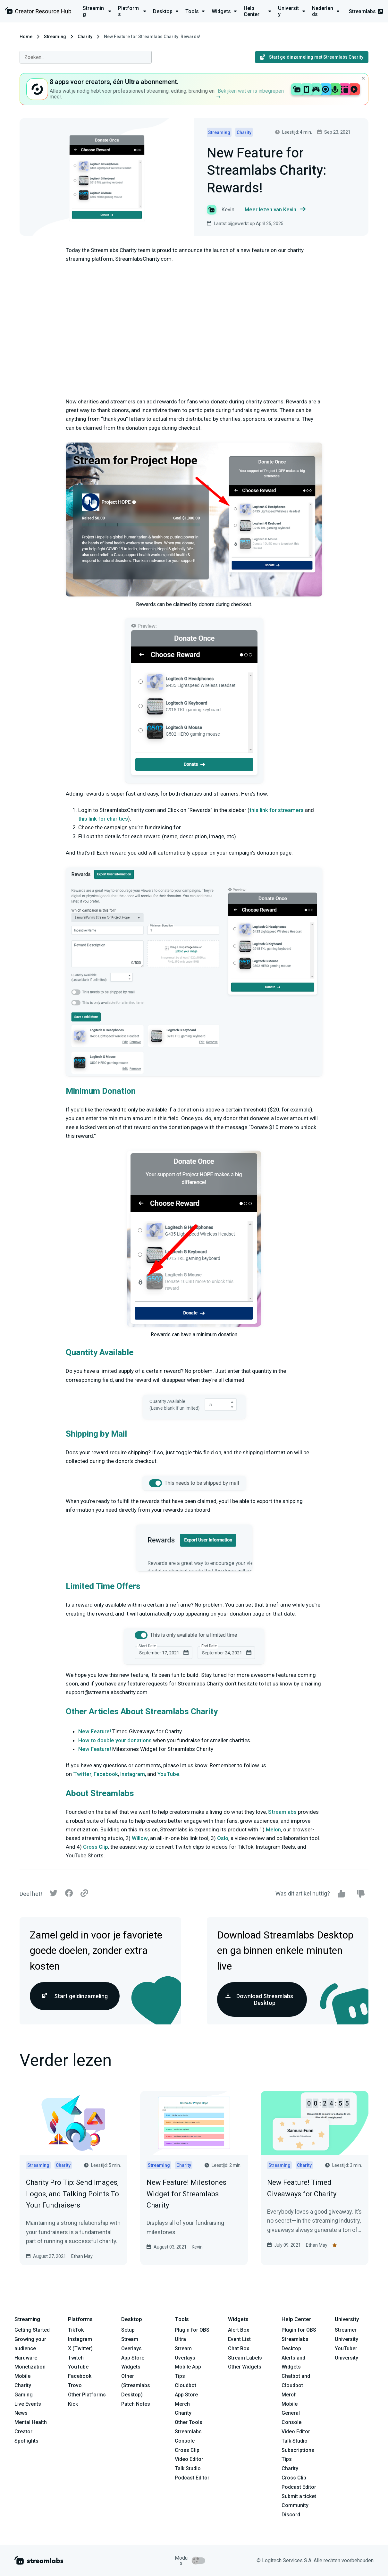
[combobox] (86, 57)
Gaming (23, 2395)
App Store (132, 2358)
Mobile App (188, 2367)
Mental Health (30, 2422)
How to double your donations (115, 1740)
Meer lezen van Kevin (275, 209)
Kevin (197, 2247)
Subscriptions (298, 2450)
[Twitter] (53, 1895)
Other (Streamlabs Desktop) (135, 2385)
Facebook (106, 1774)
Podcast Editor (192, 2478)
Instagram (132, 1774)
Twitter (82, 1774)
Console (291, 2422)
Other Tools (188, 2422)
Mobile (22, 2376)
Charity (85, 36)
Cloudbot (185, 2385)
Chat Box (238, 2348)
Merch (182, 2404)
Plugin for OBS (192, 2330)
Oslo (222, 1838)
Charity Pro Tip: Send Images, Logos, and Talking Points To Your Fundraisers (72, 2193)
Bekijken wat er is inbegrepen (250, 93)
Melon (273, 1829)
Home (26, 36)
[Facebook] (69, 1895)
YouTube (168, 1774)
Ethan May (82, 2256)
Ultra (180, 2339)
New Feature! (94, 1731)
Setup (128, 2330)
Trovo (75, 2385)
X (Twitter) (80, 2348)
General (291, 2413)
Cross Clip (95, 1847)
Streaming (55, 36)
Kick (73, 2404)
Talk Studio (188, 2468)
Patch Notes (135, 2404)
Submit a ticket (299, 2496)
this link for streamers (276, 810)
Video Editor (189, 2459)
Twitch (76, 2358)
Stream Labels (245, 2358)
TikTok (76, 2330)
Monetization (30, 2367)
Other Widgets (244, 2367)
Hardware (25, 2358)
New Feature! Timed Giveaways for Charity (301, 2188)
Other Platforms (87, 2395)
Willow (140, 1838)
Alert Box (238, 2330)
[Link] (84, 1893)
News (21, 2413)
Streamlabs (366, 11)
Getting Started (32, 2330)
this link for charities (103, 818)
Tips (180, 2376)
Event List (239, 2339)
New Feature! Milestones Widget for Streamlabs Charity (186, 2193)
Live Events (27, 2404)
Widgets (130, 2367)
